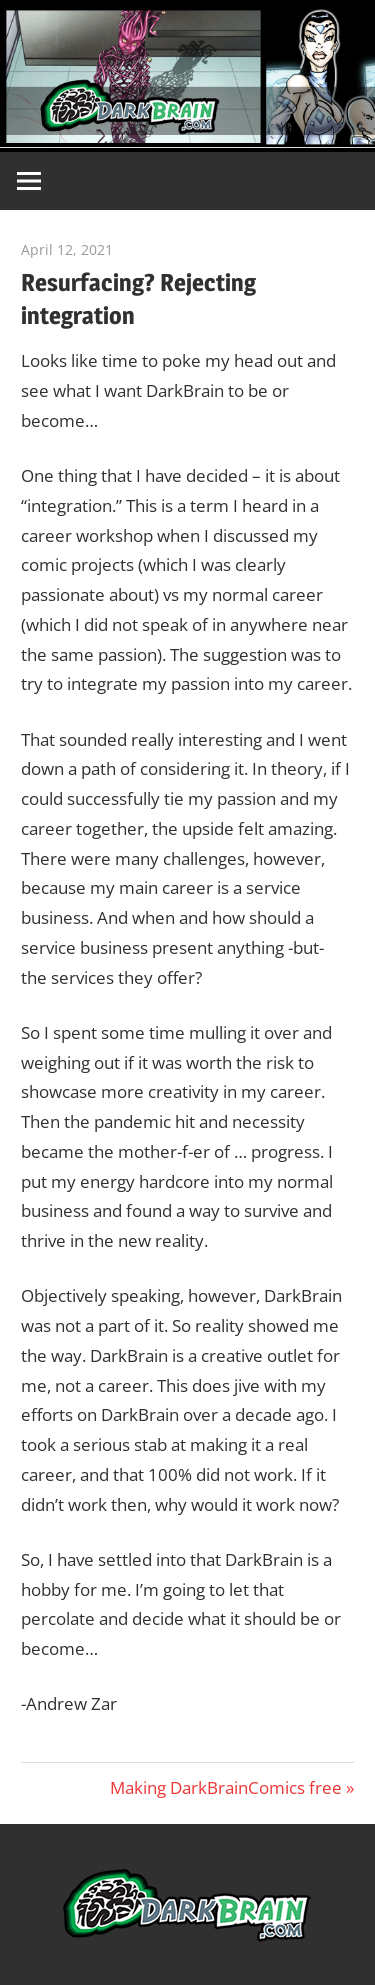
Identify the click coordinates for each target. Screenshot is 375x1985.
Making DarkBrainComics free (226, 1787)
